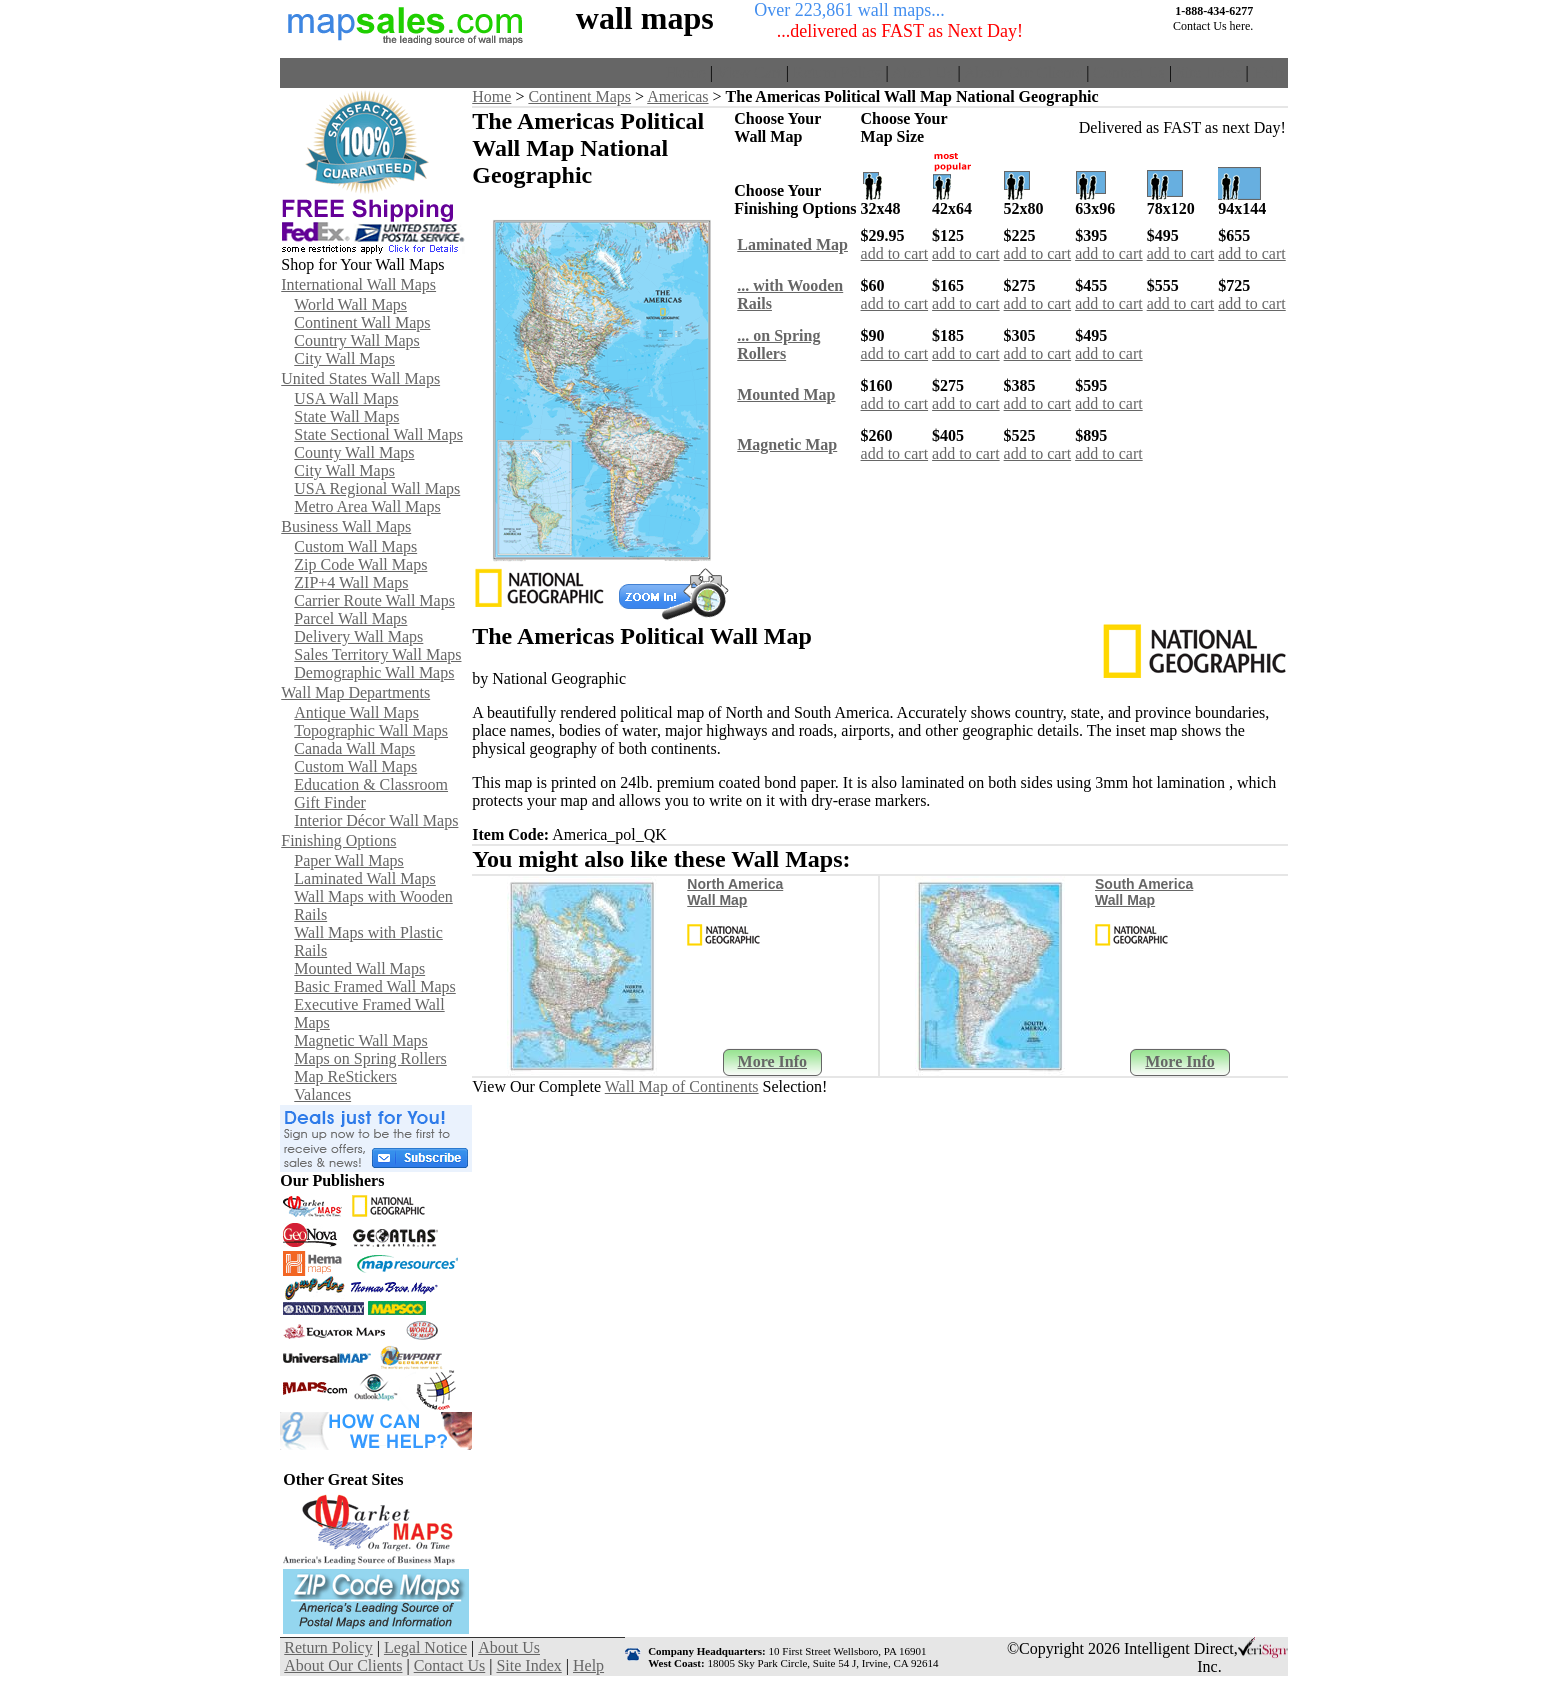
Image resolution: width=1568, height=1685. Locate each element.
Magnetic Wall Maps (361, 1040)
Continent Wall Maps (362, 322)
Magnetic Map (787, 444)
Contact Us (1129, 72)
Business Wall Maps (346, 526)
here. (1242, 26)
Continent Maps (579, 96)
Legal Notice (425, 1647)
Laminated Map (792, 244)
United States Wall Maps (360, 378)
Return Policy (837, 72)
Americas (677, 96)
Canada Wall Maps (354, 748)
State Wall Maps (346, 416)
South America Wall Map (1144, 892)
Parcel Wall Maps (350, 618)
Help (1268, 72)
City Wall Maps (344, 358)
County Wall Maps (354, 452)
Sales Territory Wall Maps (377, 654)
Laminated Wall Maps (365, 878)
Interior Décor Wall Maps (376, 820)
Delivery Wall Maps (358, 636)
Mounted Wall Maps (359, 968)
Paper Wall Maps (349, 860)
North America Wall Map (735, 892)
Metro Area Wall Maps (367, 506)
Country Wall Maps (357, 340)
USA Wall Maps (346, 398)
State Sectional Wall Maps (378, 434)
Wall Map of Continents (682, 1086)
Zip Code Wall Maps (360, 564)
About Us (923, 72)
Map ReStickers (345, 1076)
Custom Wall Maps (355, 546)
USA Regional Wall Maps (377, 488)
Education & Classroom (371, 784)
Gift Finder (330, 802)
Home (686, 72)
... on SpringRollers (778, 344)
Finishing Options (338, 840)
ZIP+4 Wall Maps (351, 582)
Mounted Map (786, 394)
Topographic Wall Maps (371, 730)
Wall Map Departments (355, 692)
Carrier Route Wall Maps (374, 600)
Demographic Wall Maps (374, 672)
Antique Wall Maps (356, 712)
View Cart (749, 72)
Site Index (1208, 72)
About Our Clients (1023, 72)
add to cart (895, 253)
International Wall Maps (358, 284)
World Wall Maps (350, 304)
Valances (322, 1094)
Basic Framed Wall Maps (375, 986)
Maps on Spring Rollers (370, 1058)
